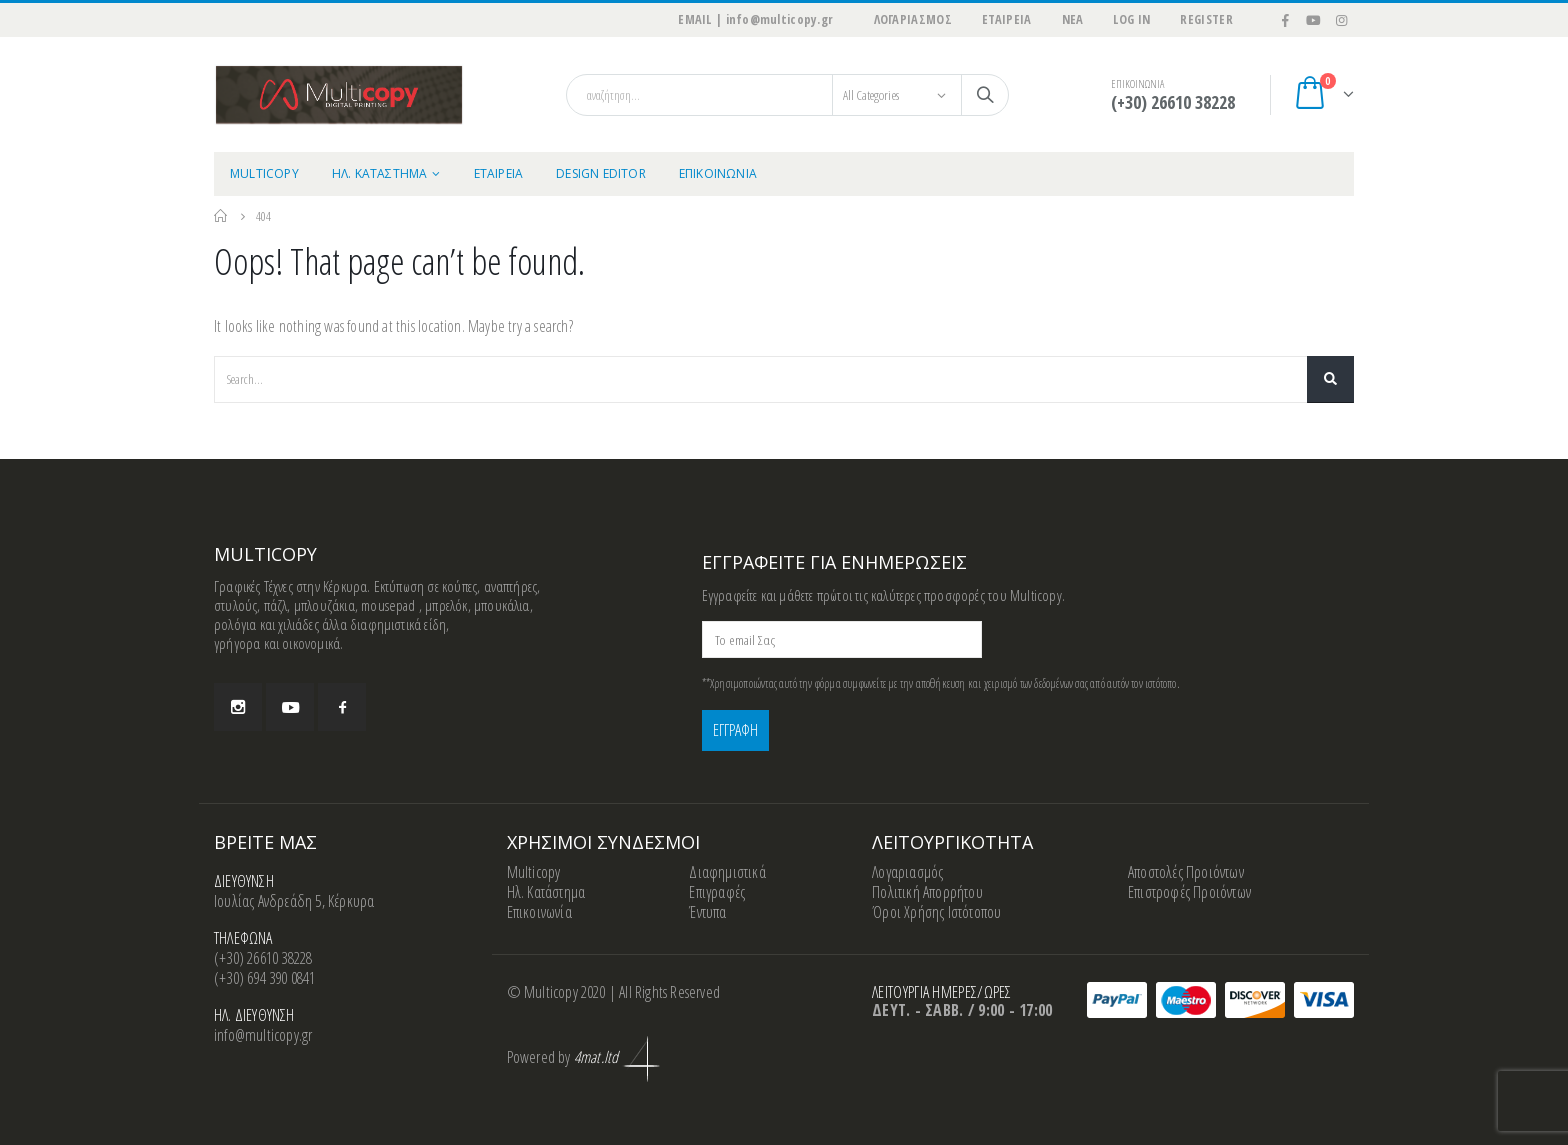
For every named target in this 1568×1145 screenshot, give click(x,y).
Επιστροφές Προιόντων (1189, 892)
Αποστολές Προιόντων (1186, 872)
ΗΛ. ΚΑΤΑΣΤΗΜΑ (380, 173)
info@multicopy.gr (263, 1035)
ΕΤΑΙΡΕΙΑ (1007, 19)
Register (1206, 19)
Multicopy (534, 872)
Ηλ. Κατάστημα (546, 892)
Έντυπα (707, 912)
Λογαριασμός (907, 872)
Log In (1131, 19)
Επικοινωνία (539, 912)
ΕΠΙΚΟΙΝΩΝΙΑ (718, 173)
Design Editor (601, 173)
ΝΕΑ (1072, 19)
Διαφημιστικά (727, 872)
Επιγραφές (717, 892)
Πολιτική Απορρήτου (927, 892)
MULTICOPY (264, 173)
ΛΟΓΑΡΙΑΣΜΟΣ (912, 19)
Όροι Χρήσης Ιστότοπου (936, 912)
